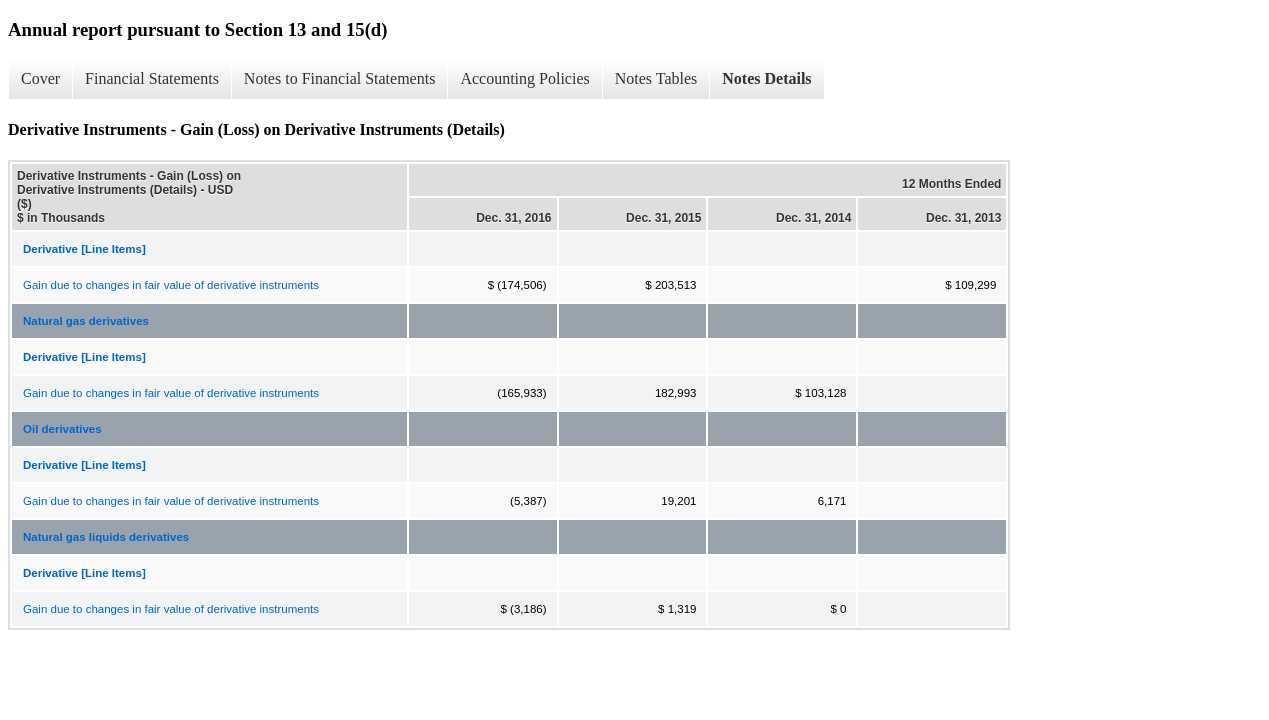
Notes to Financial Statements (340, 78)
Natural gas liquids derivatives (106, 537)
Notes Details (766, 78)
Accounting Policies (524, 78)
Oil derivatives (62, 429)
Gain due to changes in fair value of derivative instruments (171, 285)
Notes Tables (656, 78)
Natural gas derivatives (86, 321)
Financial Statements (152, 78)
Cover (40, 78)
